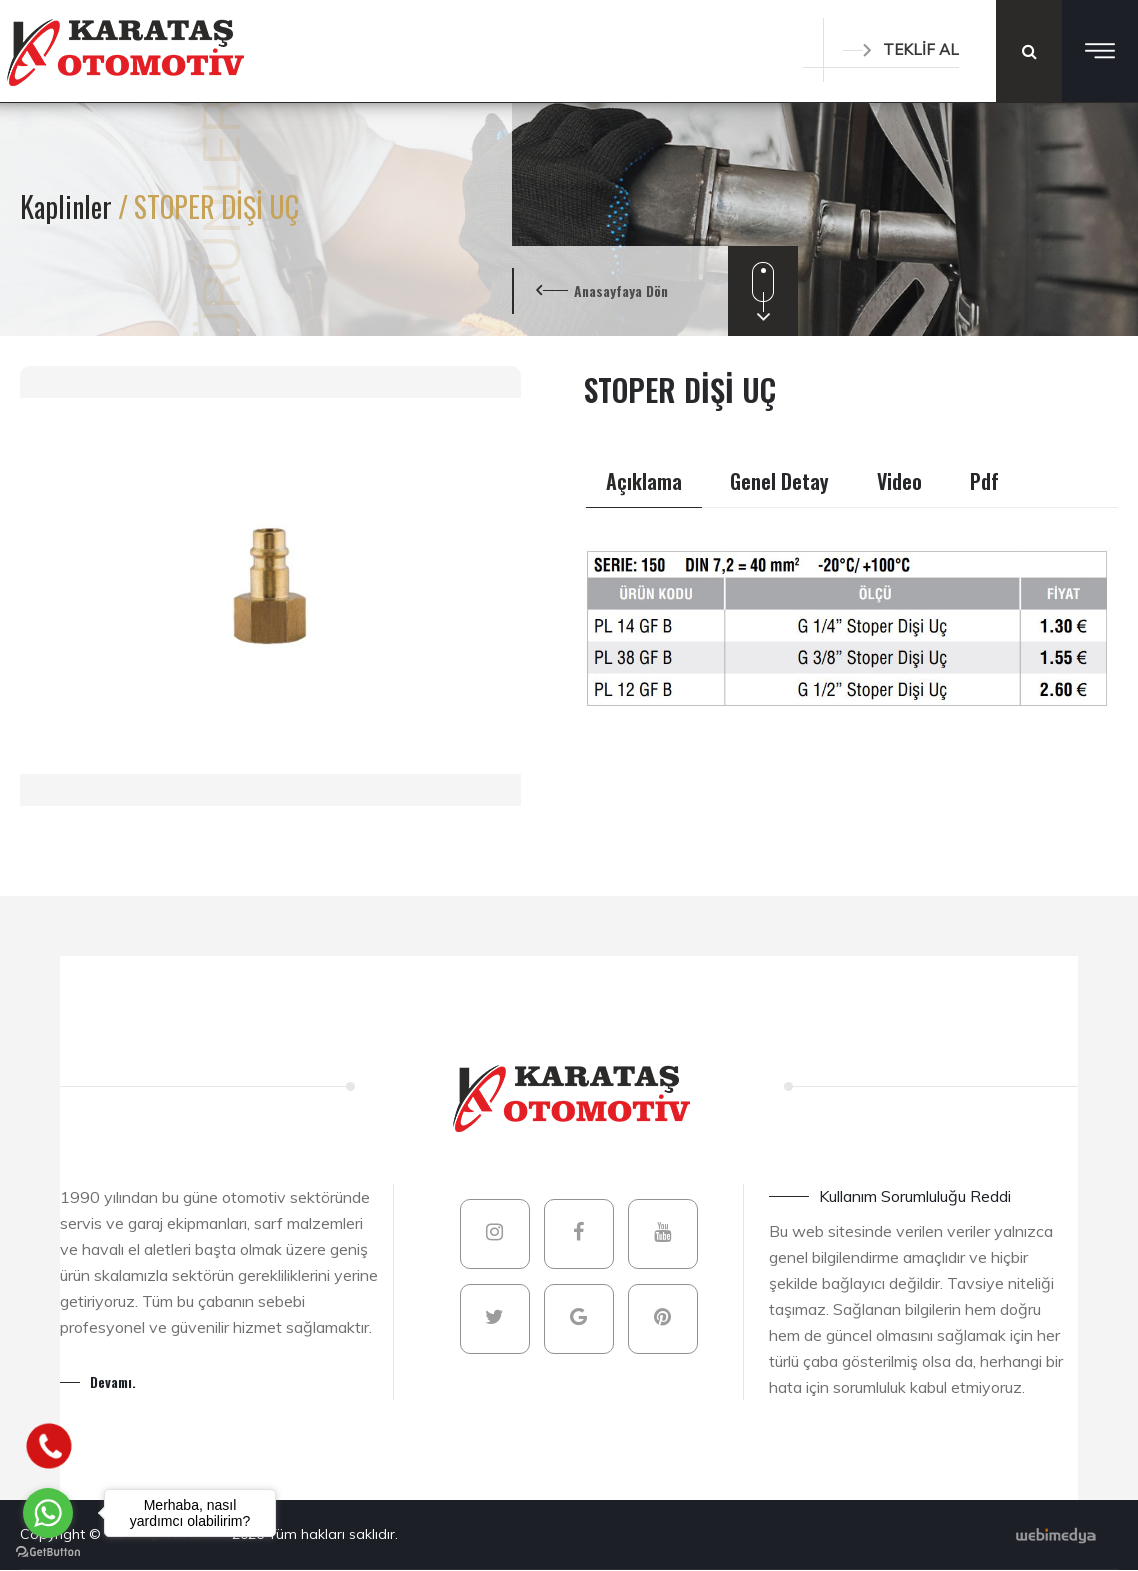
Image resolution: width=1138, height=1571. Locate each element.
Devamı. (113, 1381)
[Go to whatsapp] (48, 1513)
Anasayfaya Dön (621, 290)
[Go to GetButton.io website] (48, 1551)
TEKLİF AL (901, 49)
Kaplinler (69, 206)
